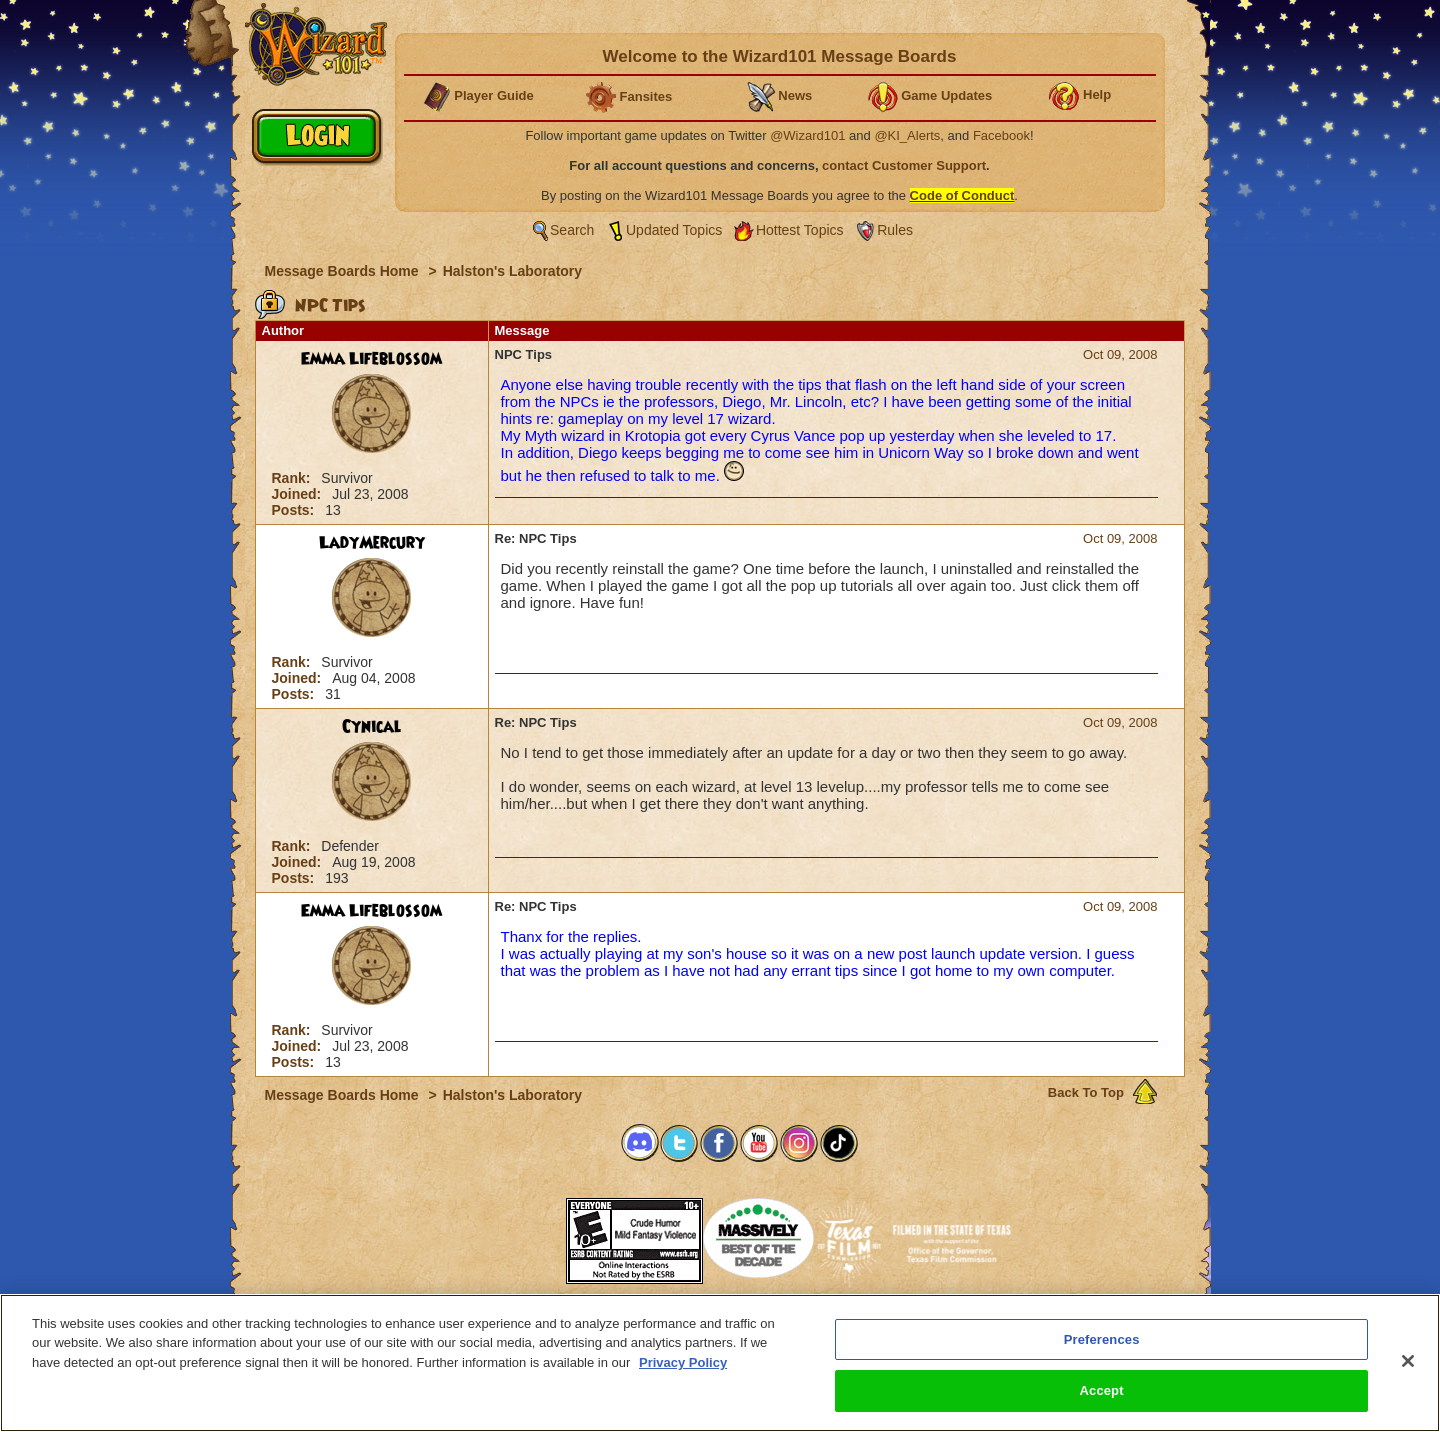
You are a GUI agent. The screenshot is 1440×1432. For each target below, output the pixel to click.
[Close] (1408, 1363)
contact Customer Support (904, 165)
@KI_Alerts (907, 135)
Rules (895, 230)
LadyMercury (372, 543)
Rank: (293, 478)
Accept (1102, 1393)
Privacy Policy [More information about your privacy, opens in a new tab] (683, 1364)
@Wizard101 (807, 135)
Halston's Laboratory (512, 271)
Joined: (299, 494)
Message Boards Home (344, 271)
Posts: (295, 510)
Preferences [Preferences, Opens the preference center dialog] (1102, 1341)
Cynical (372, 727)
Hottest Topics (800, 230)
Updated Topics (674, 230)
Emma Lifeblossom (371, 359)
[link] (516, 1234)
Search (572, 230)
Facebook (1001, 135)
